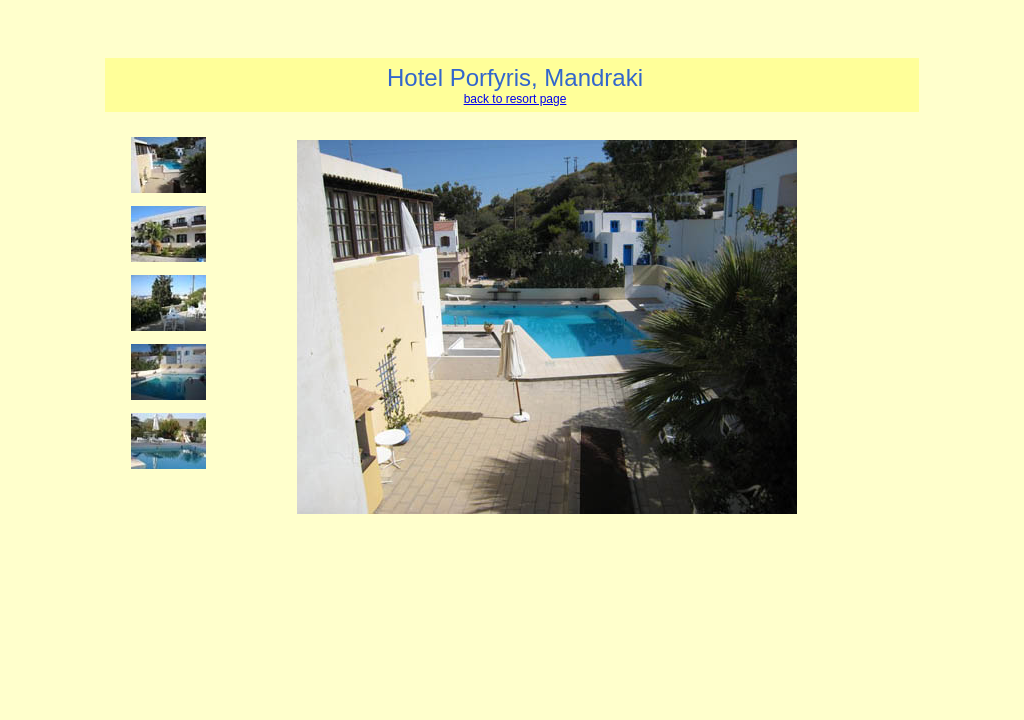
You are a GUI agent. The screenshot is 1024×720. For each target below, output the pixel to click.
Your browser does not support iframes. (174, 391)
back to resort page (515, 99)
